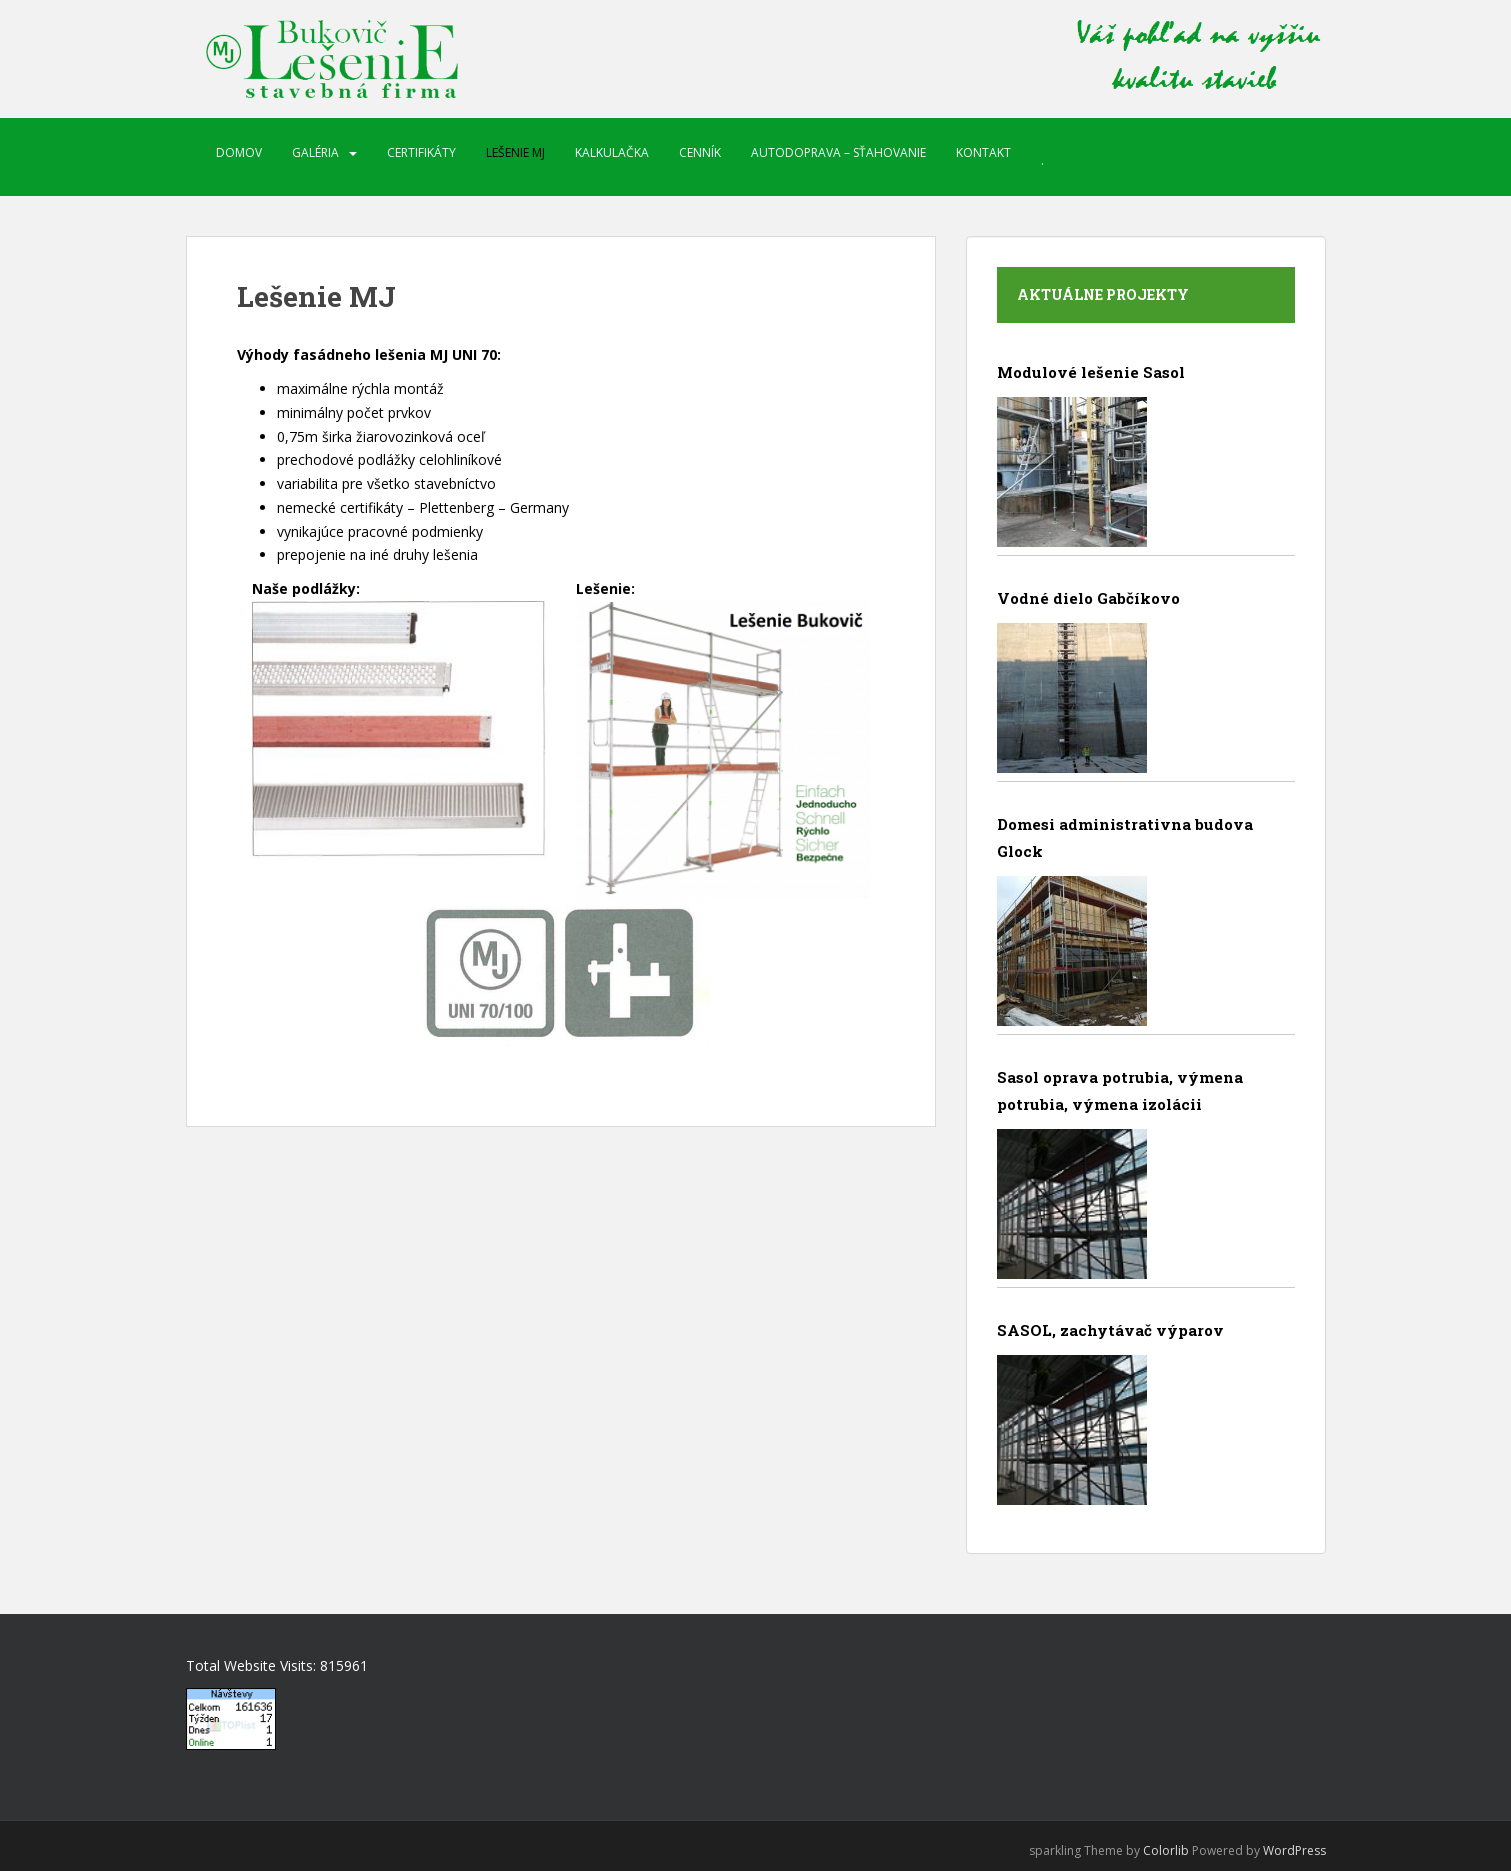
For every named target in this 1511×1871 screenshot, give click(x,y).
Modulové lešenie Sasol (1091, 372)
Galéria (315, 152)
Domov (239, 152)
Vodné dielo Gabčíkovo (1088, 598)
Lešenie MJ (515, 152)
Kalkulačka (612, 152)
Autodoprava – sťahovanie (838, 152)
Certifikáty (421, 152)
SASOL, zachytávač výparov (1110, 1330)
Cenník (700, 152)
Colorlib (1166, 1850)
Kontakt (983, 152)
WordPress (1294, 1850)
